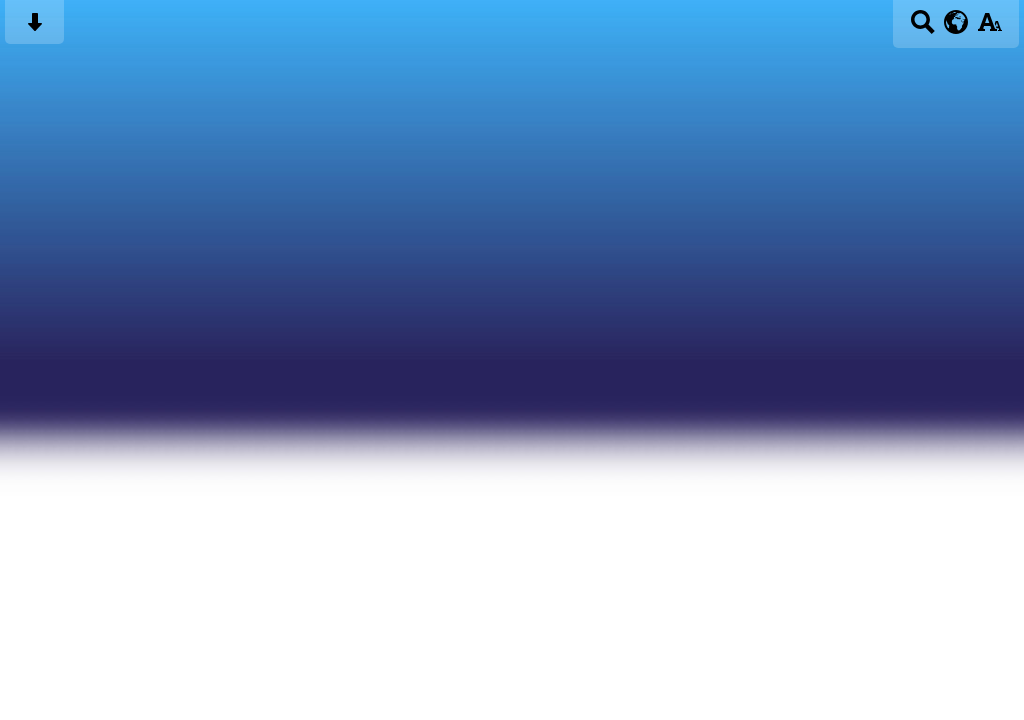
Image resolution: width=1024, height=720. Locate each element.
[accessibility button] (989, 28)
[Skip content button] (34, 28)
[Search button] (922, 28)
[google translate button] (956, 22)
